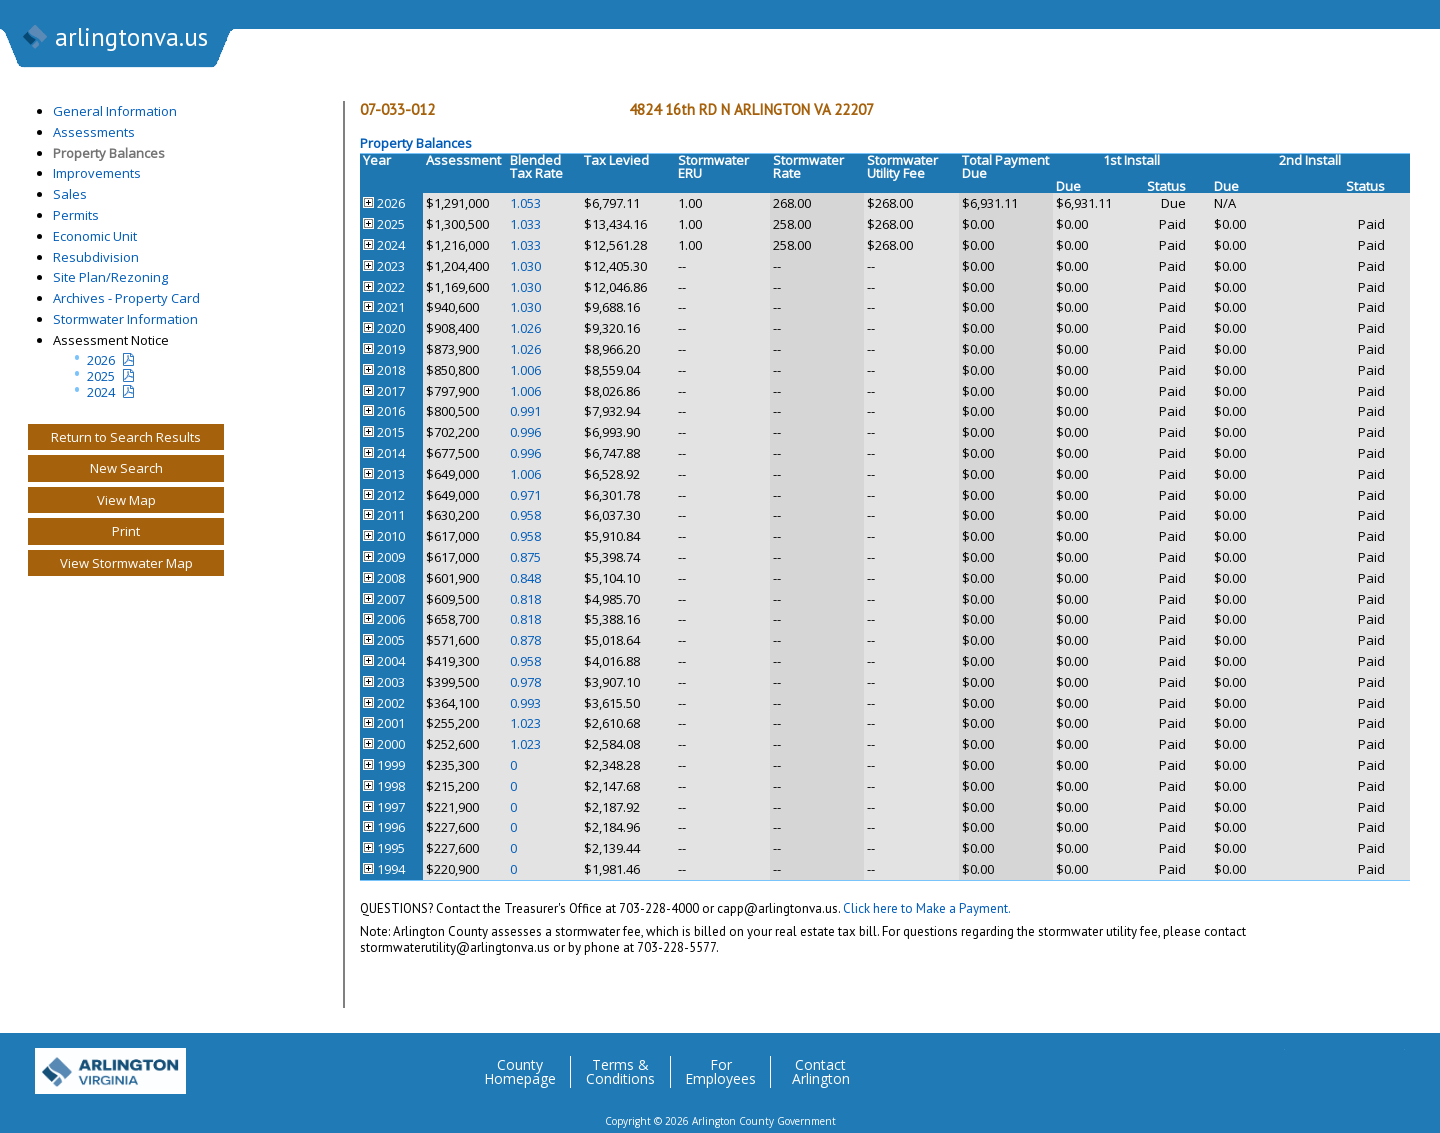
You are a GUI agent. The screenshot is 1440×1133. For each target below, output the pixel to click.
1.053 (525, 203)
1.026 (525, 328)
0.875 (525, 557)
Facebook (1309, 1064)
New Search (126, 468)
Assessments (94, 132)
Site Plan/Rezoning (110, 277)
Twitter (1269, 1064)
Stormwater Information (125, 319)
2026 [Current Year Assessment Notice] (101, 360)
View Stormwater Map (126, 563)
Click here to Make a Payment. (927, 908)
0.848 (525, 578)
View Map (126, 500)
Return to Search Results (126, 437)
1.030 (525, 266)
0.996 (525, 432)
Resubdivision (96, 257)
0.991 (525, 411)
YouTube (1389, 1064)
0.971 (525, 495)
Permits (76, 215)
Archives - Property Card (126, 298)
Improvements (97, 173)
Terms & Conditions (620, 1072)
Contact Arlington (821, 1072)
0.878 (525, 640)
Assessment (463, 160)
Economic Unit (95, 236)
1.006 (525, 370)
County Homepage (520, 1072)
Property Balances (109, 153)
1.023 (525, 723)
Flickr (1349, 1064)
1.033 (525, 224)
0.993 (525, 703)
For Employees (720, 1072)
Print (126, 531)
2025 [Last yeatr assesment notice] (101, 376)
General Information (115, 111)
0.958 (525, 515)
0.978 (525, 682)
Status (1166, 186)
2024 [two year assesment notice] (101, 392)
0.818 (525, 599)
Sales (70, 194)
